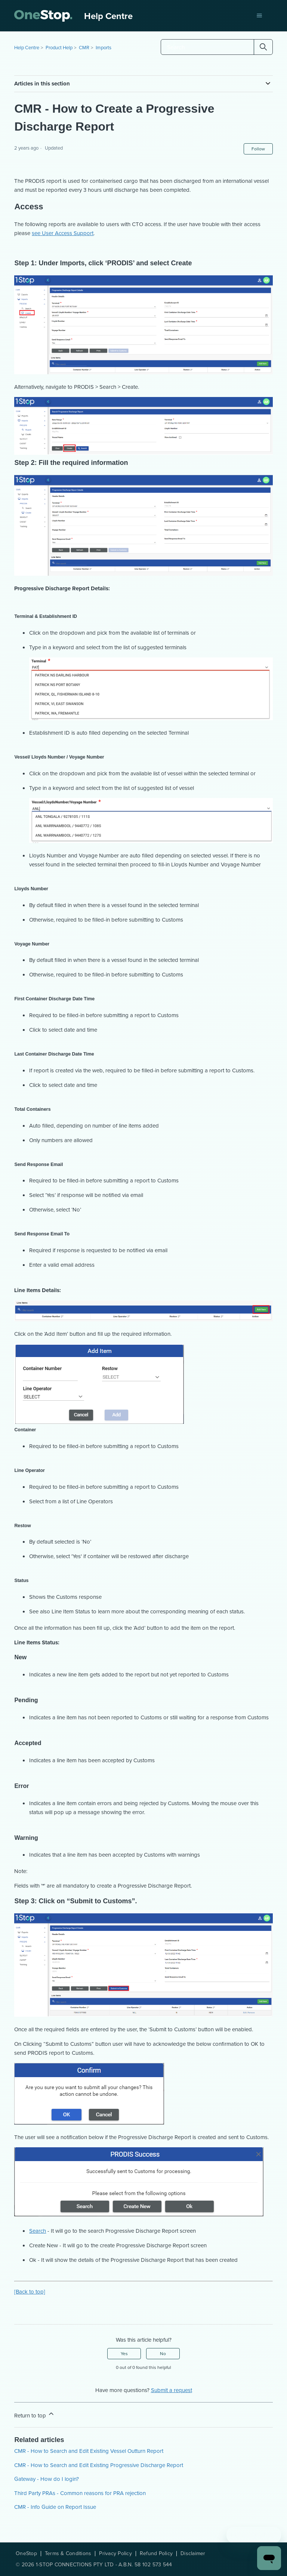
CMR (84, 47)
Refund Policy (156, 2553)
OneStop (26, 2553)
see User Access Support (62, 233)
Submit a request (171, 2390)
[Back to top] (29, 2292)
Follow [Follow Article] (258, 149)
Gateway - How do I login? (46, 2479)
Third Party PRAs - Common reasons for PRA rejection (80, 2493)
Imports (103, 47)
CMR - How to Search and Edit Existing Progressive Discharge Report (98, 2465)
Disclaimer (193, 2553)
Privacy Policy (115, 2553)
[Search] (216, 47)
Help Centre (26, 47)
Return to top (34, 2415)
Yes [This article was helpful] (124, 2353)
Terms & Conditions (68, 2553)
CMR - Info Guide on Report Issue (55, 2507)
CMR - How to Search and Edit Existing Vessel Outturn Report (88, 2451)
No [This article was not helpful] (163, 2353)
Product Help (59, 47)
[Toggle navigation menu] (259, 16)
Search (37, 2231)
